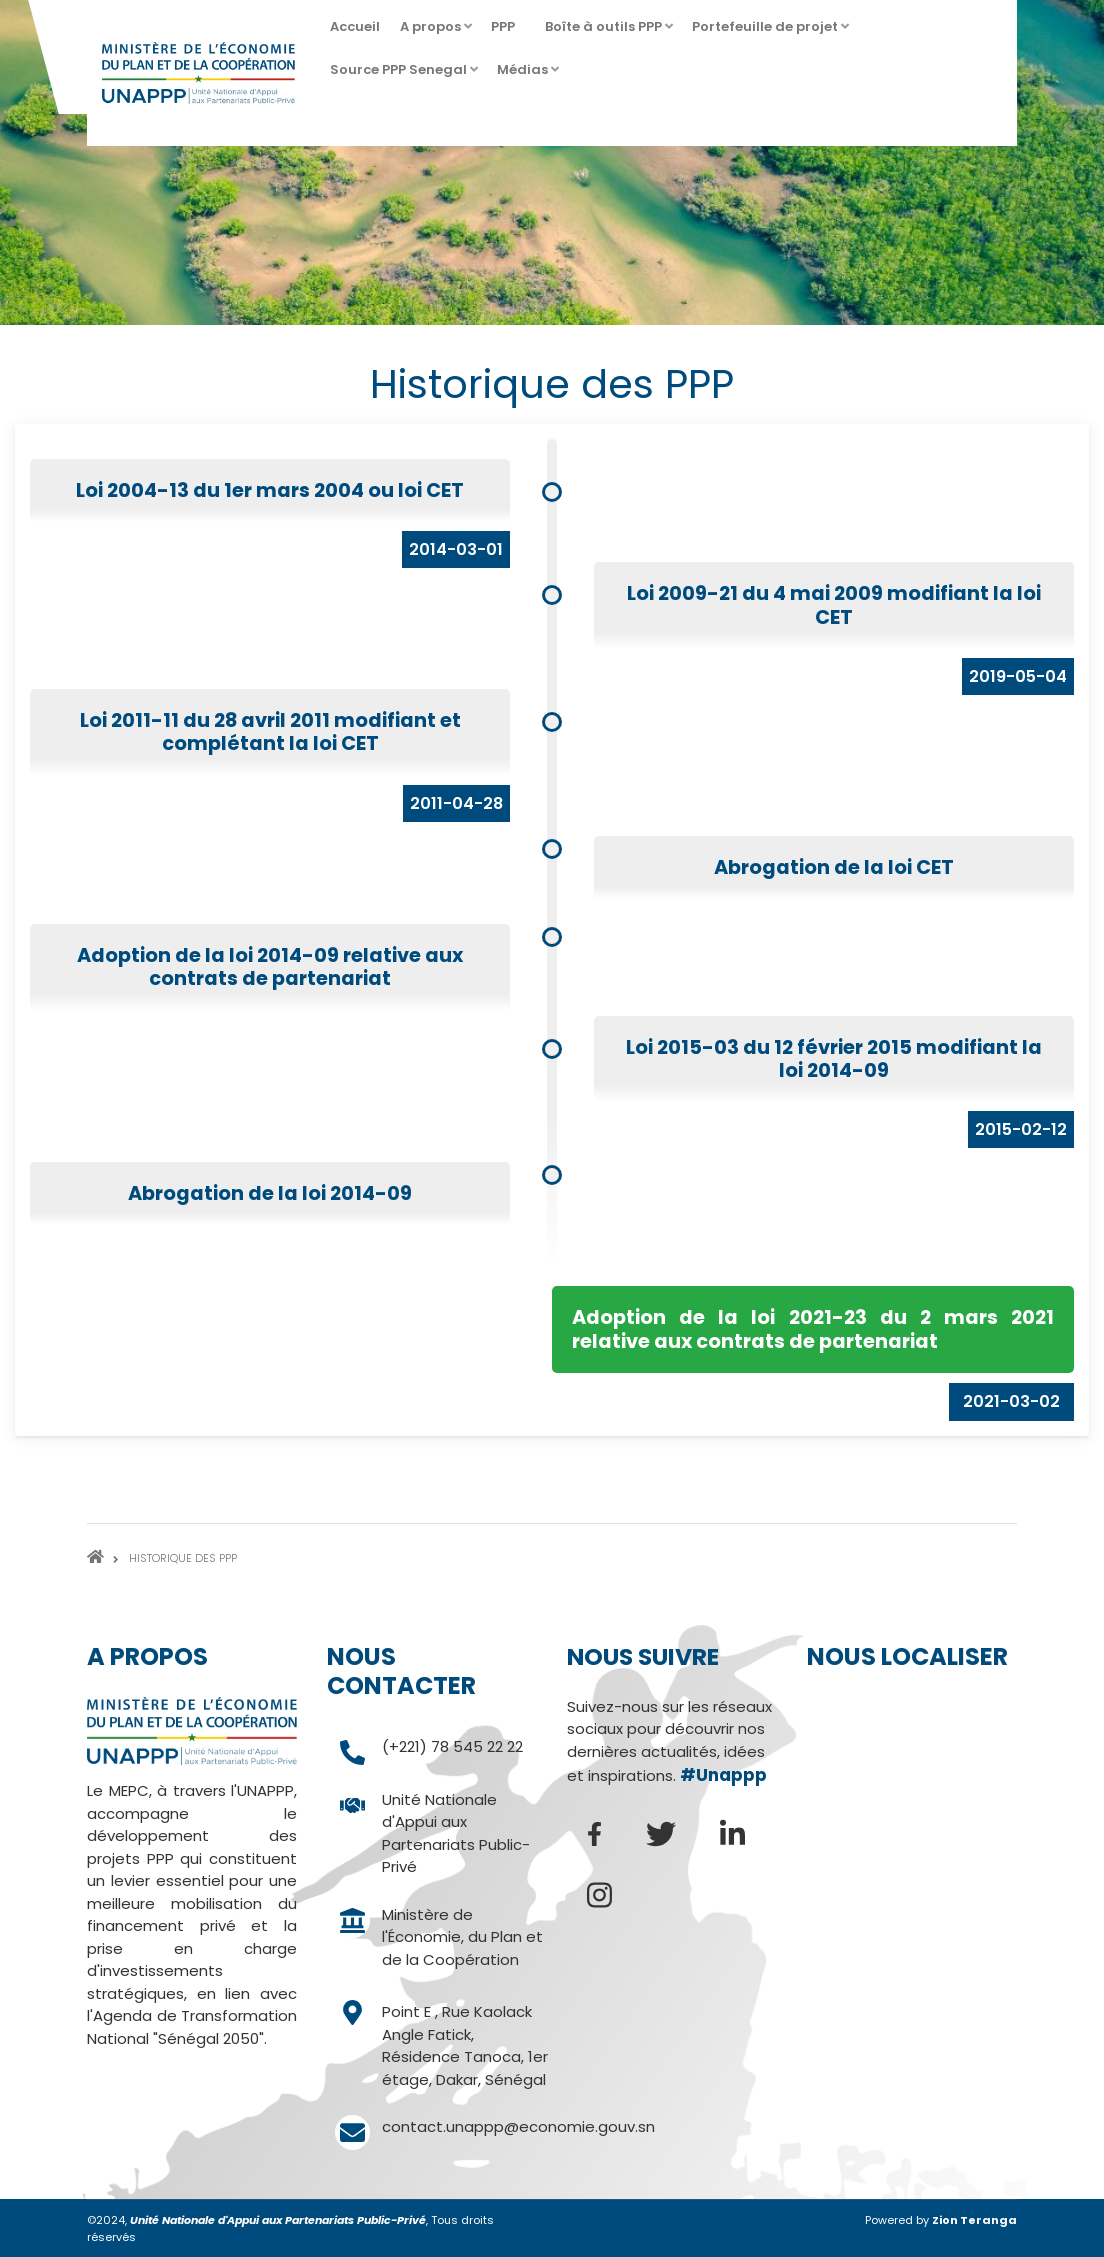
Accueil (355, 26)
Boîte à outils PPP (606, 32)
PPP (505, 32)
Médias (525, 75)
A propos (433, 32)
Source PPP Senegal (401, 75)
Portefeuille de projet (767, 32)
